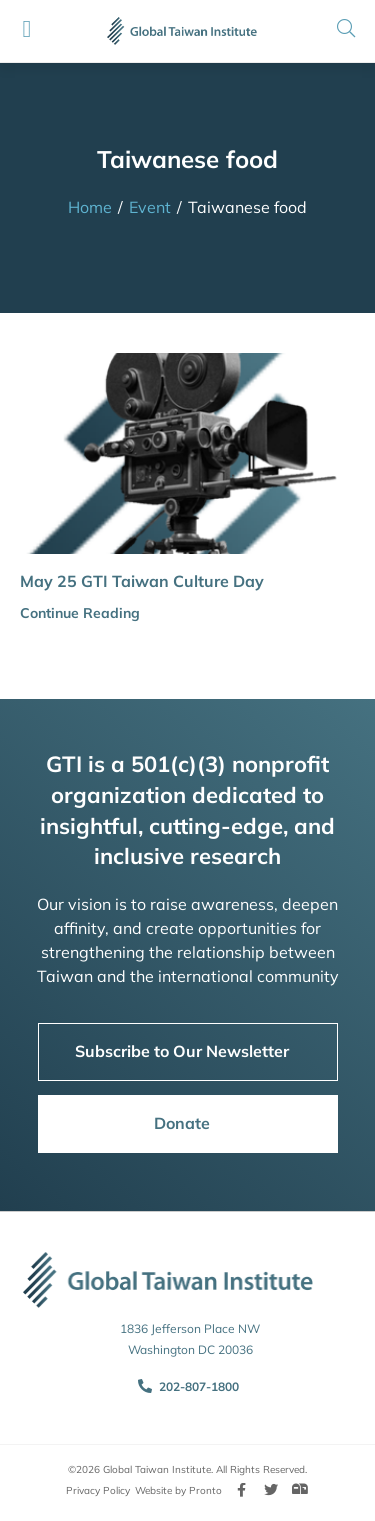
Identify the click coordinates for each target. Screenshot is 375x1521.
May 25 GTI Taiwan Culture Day (142, 581)
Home (90, 207)
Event (150, 207)
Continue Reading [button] (80, 613)
